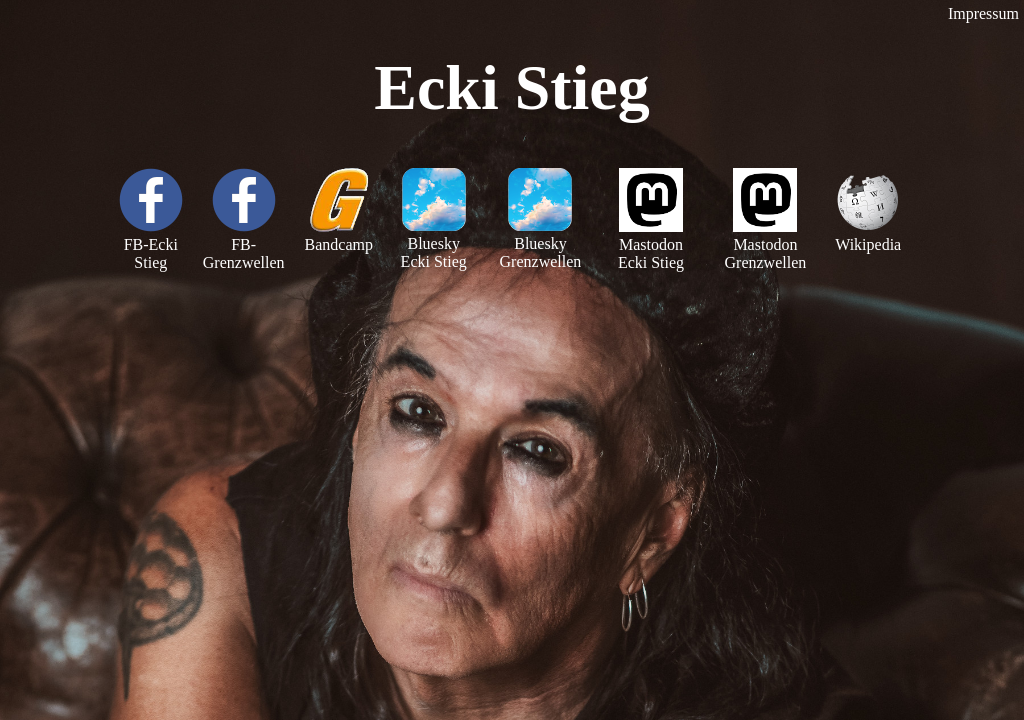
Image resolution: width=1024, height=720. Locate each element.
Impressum (983, 13)
